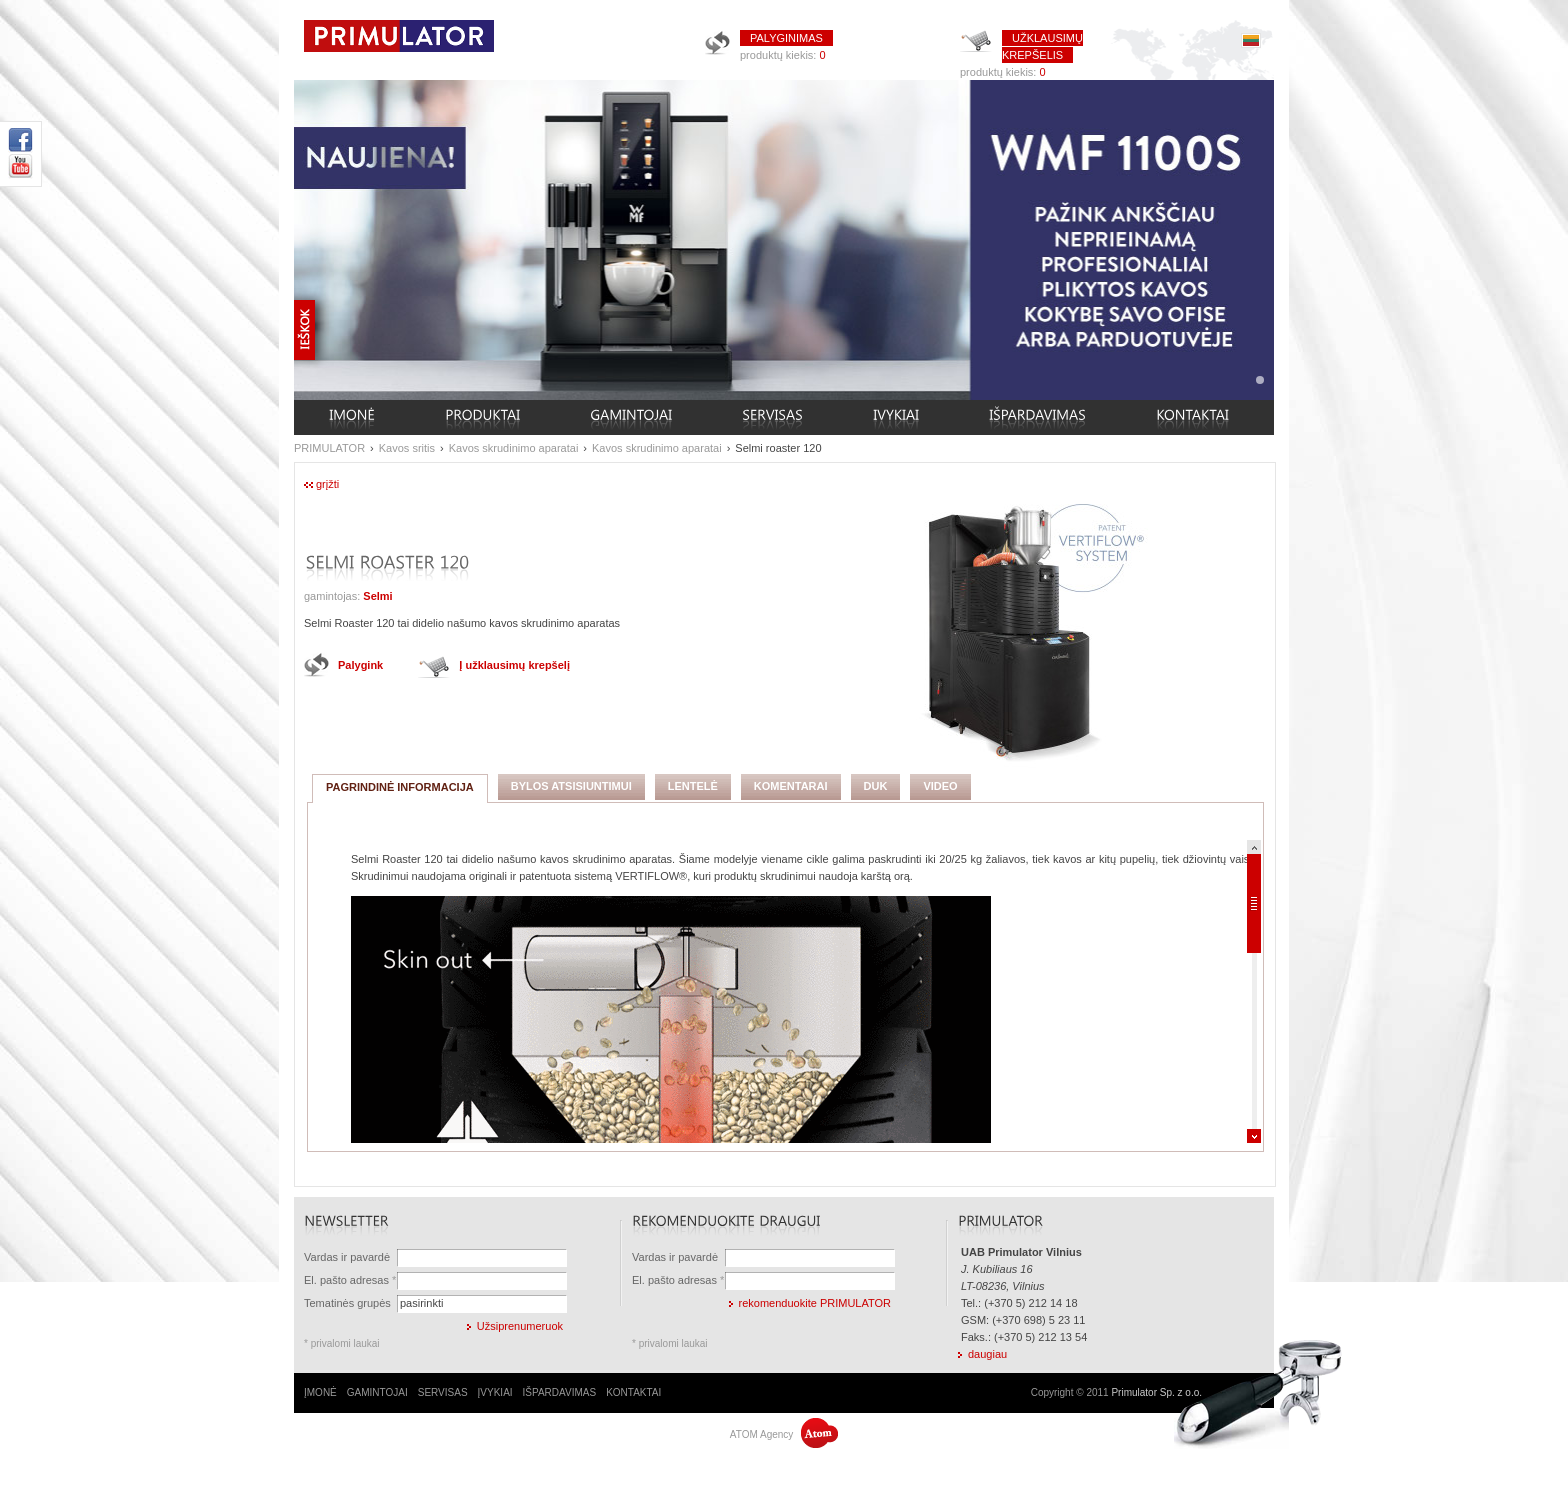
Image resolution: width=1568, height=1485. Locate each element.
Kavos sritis (407, 448)
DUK (876, 786)
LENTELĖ (693, 786)
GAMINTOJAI (377, 1392)
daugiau (987, 1354)
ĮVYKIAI (495, 1392)
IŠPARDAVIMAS (560, 1392)
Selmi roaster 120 (778, 448)
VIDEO (940, 786)
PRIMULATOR (329, 448)
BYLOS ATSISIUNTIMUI (571, 786)
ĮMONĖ (320, 1392)
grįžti (327, 484)
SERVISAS (443, 1392)
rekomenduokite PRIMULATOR (815, 1303)
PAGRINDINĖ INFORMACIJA (400, 787)
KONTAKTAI (633, 1392)
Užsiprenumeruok (520, 1326)
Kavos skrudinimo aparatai (514, 448)
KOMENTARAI (791, 786)
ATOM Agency (784, 1434)
